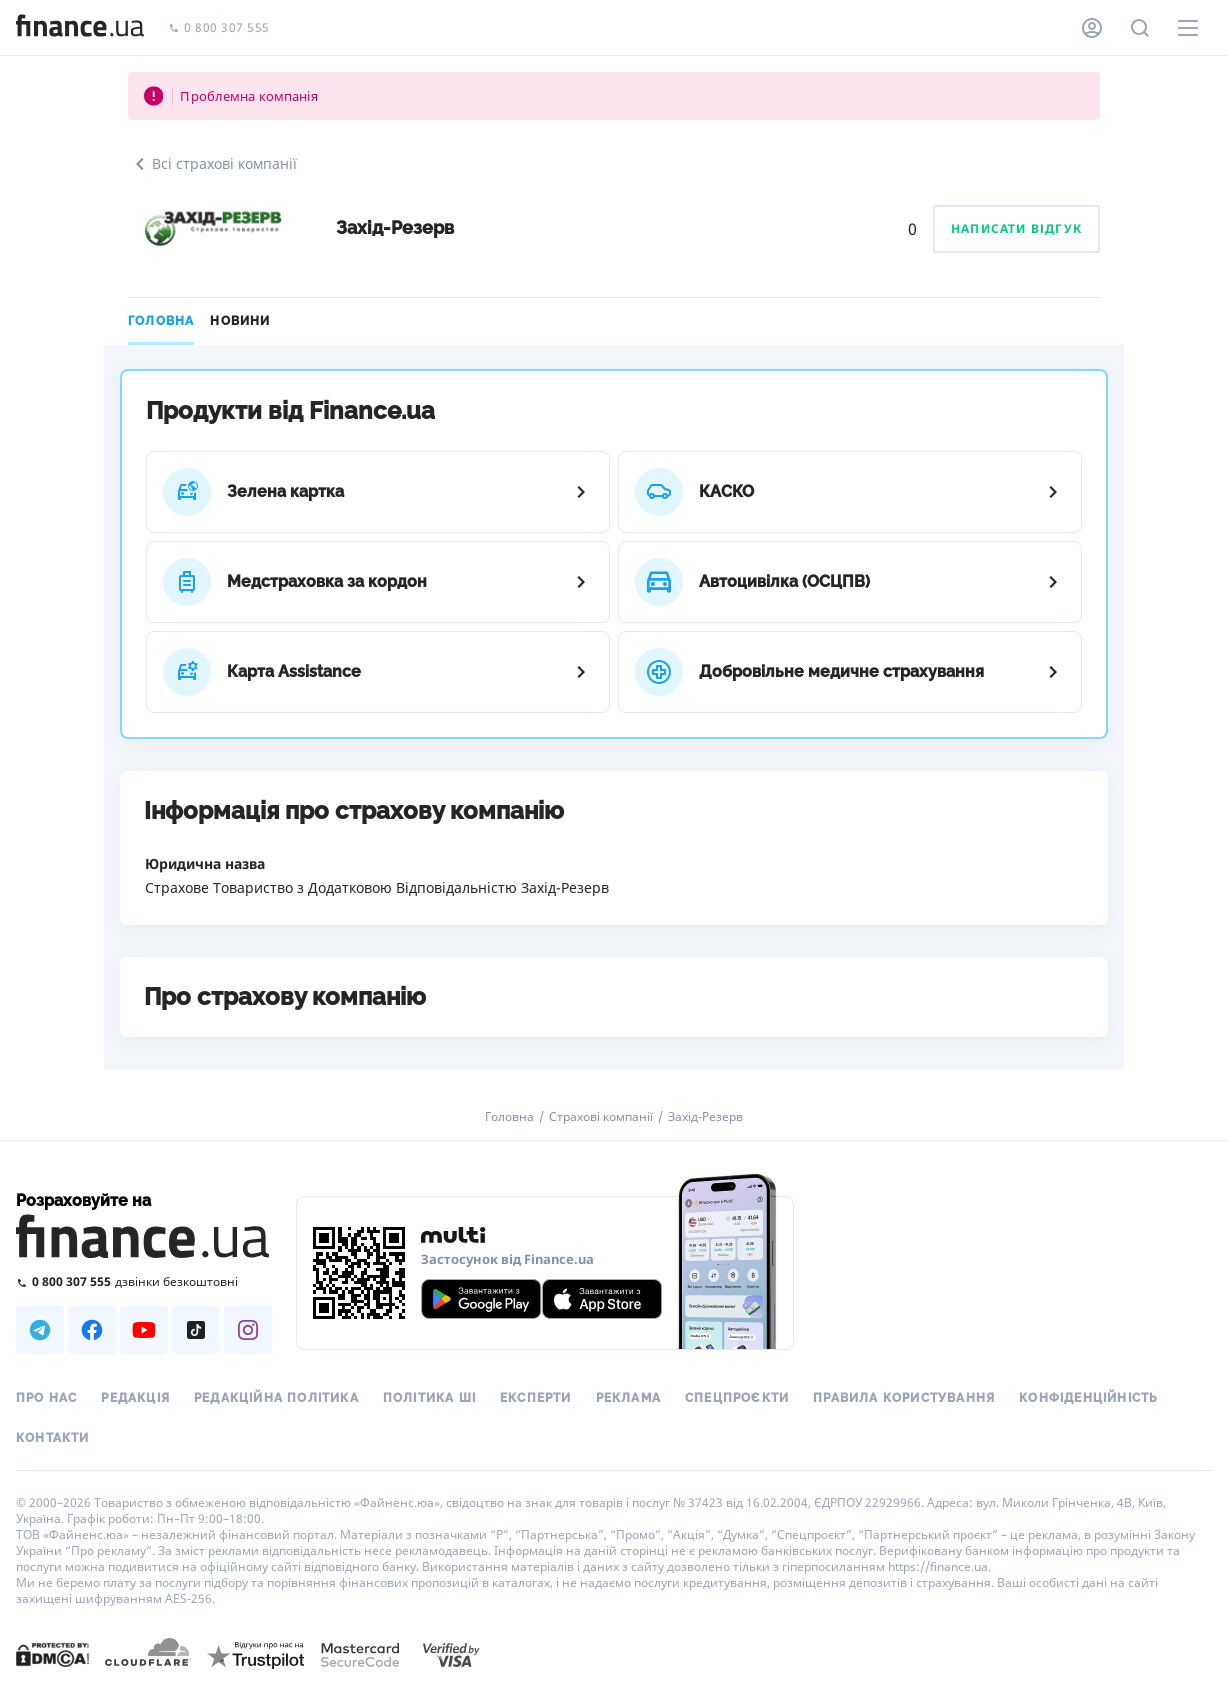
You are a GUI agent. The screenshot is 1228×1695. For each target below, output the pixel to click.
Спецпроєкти (737, 1398)
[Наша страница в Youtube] (144, 1330)
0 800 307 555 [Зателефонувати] (219, 28)
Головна (161, 321)
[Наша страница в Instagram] (248, 1330)
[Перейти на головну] (80, 28)
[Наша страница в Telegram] (40, 1330)
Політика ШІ (429, 1398)
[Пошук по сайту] (1140, 28)
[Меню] (1188, 28)
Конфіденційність (1088, 1398)
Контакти (53, 1438)
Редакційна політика (276, 1398)
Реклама (628, 1398)
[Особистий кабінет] (1092, 28)
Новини (240, 321)
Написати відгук (1016, 228)
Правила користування (904, 1398)
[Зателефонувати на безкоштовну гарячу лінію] (144, 1281)
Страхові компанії (601, 1117)
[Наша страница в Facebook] (92, 1330)
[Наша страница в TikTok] (196, 1330)
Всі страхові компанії (212, 164)
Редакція (135, 1398)
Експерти (536, 1398)
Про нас (46, 1398)
